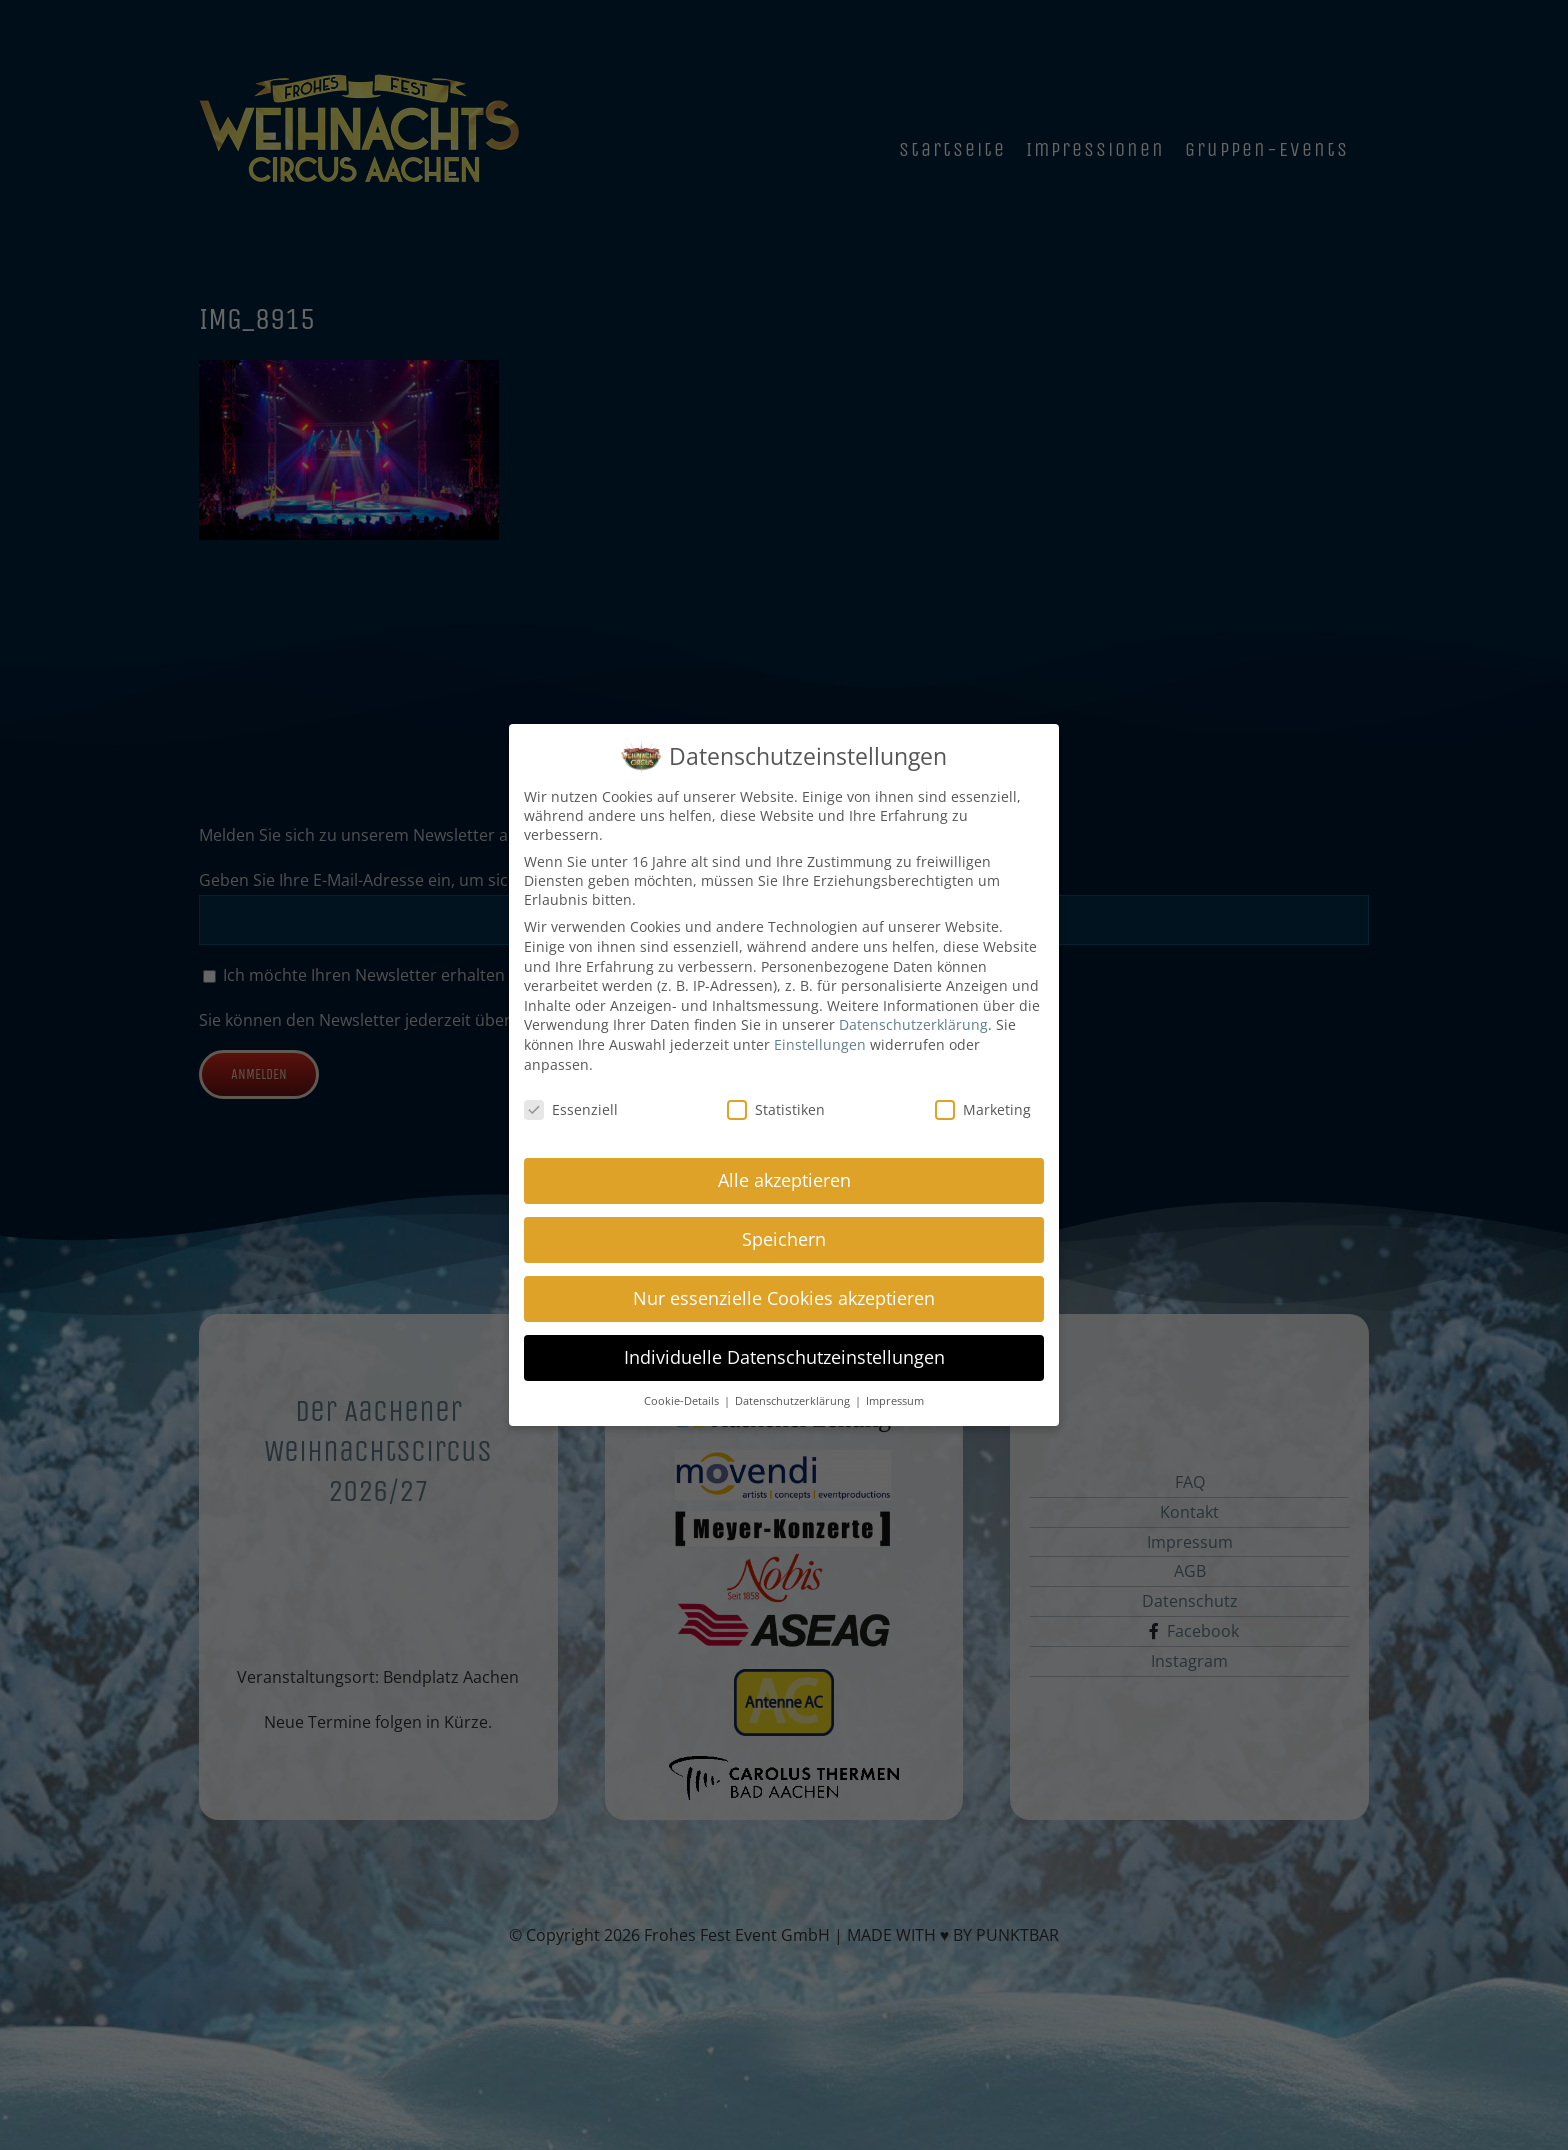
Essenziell (571, 1107)
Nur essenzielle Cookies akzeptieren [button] (784, 1295)
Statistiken (776, 1107)
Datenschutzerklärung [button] (794, 1398)
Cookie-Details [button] (683, 1398)
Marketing (983, 1107)
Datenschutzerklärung (913, 1022)
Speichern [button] (784, 1236)
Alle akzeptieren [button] (784, 1177)
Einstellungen (820, 1041)
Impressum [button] (895, 1398)
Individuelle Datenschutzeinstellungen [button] (784, 1354)
